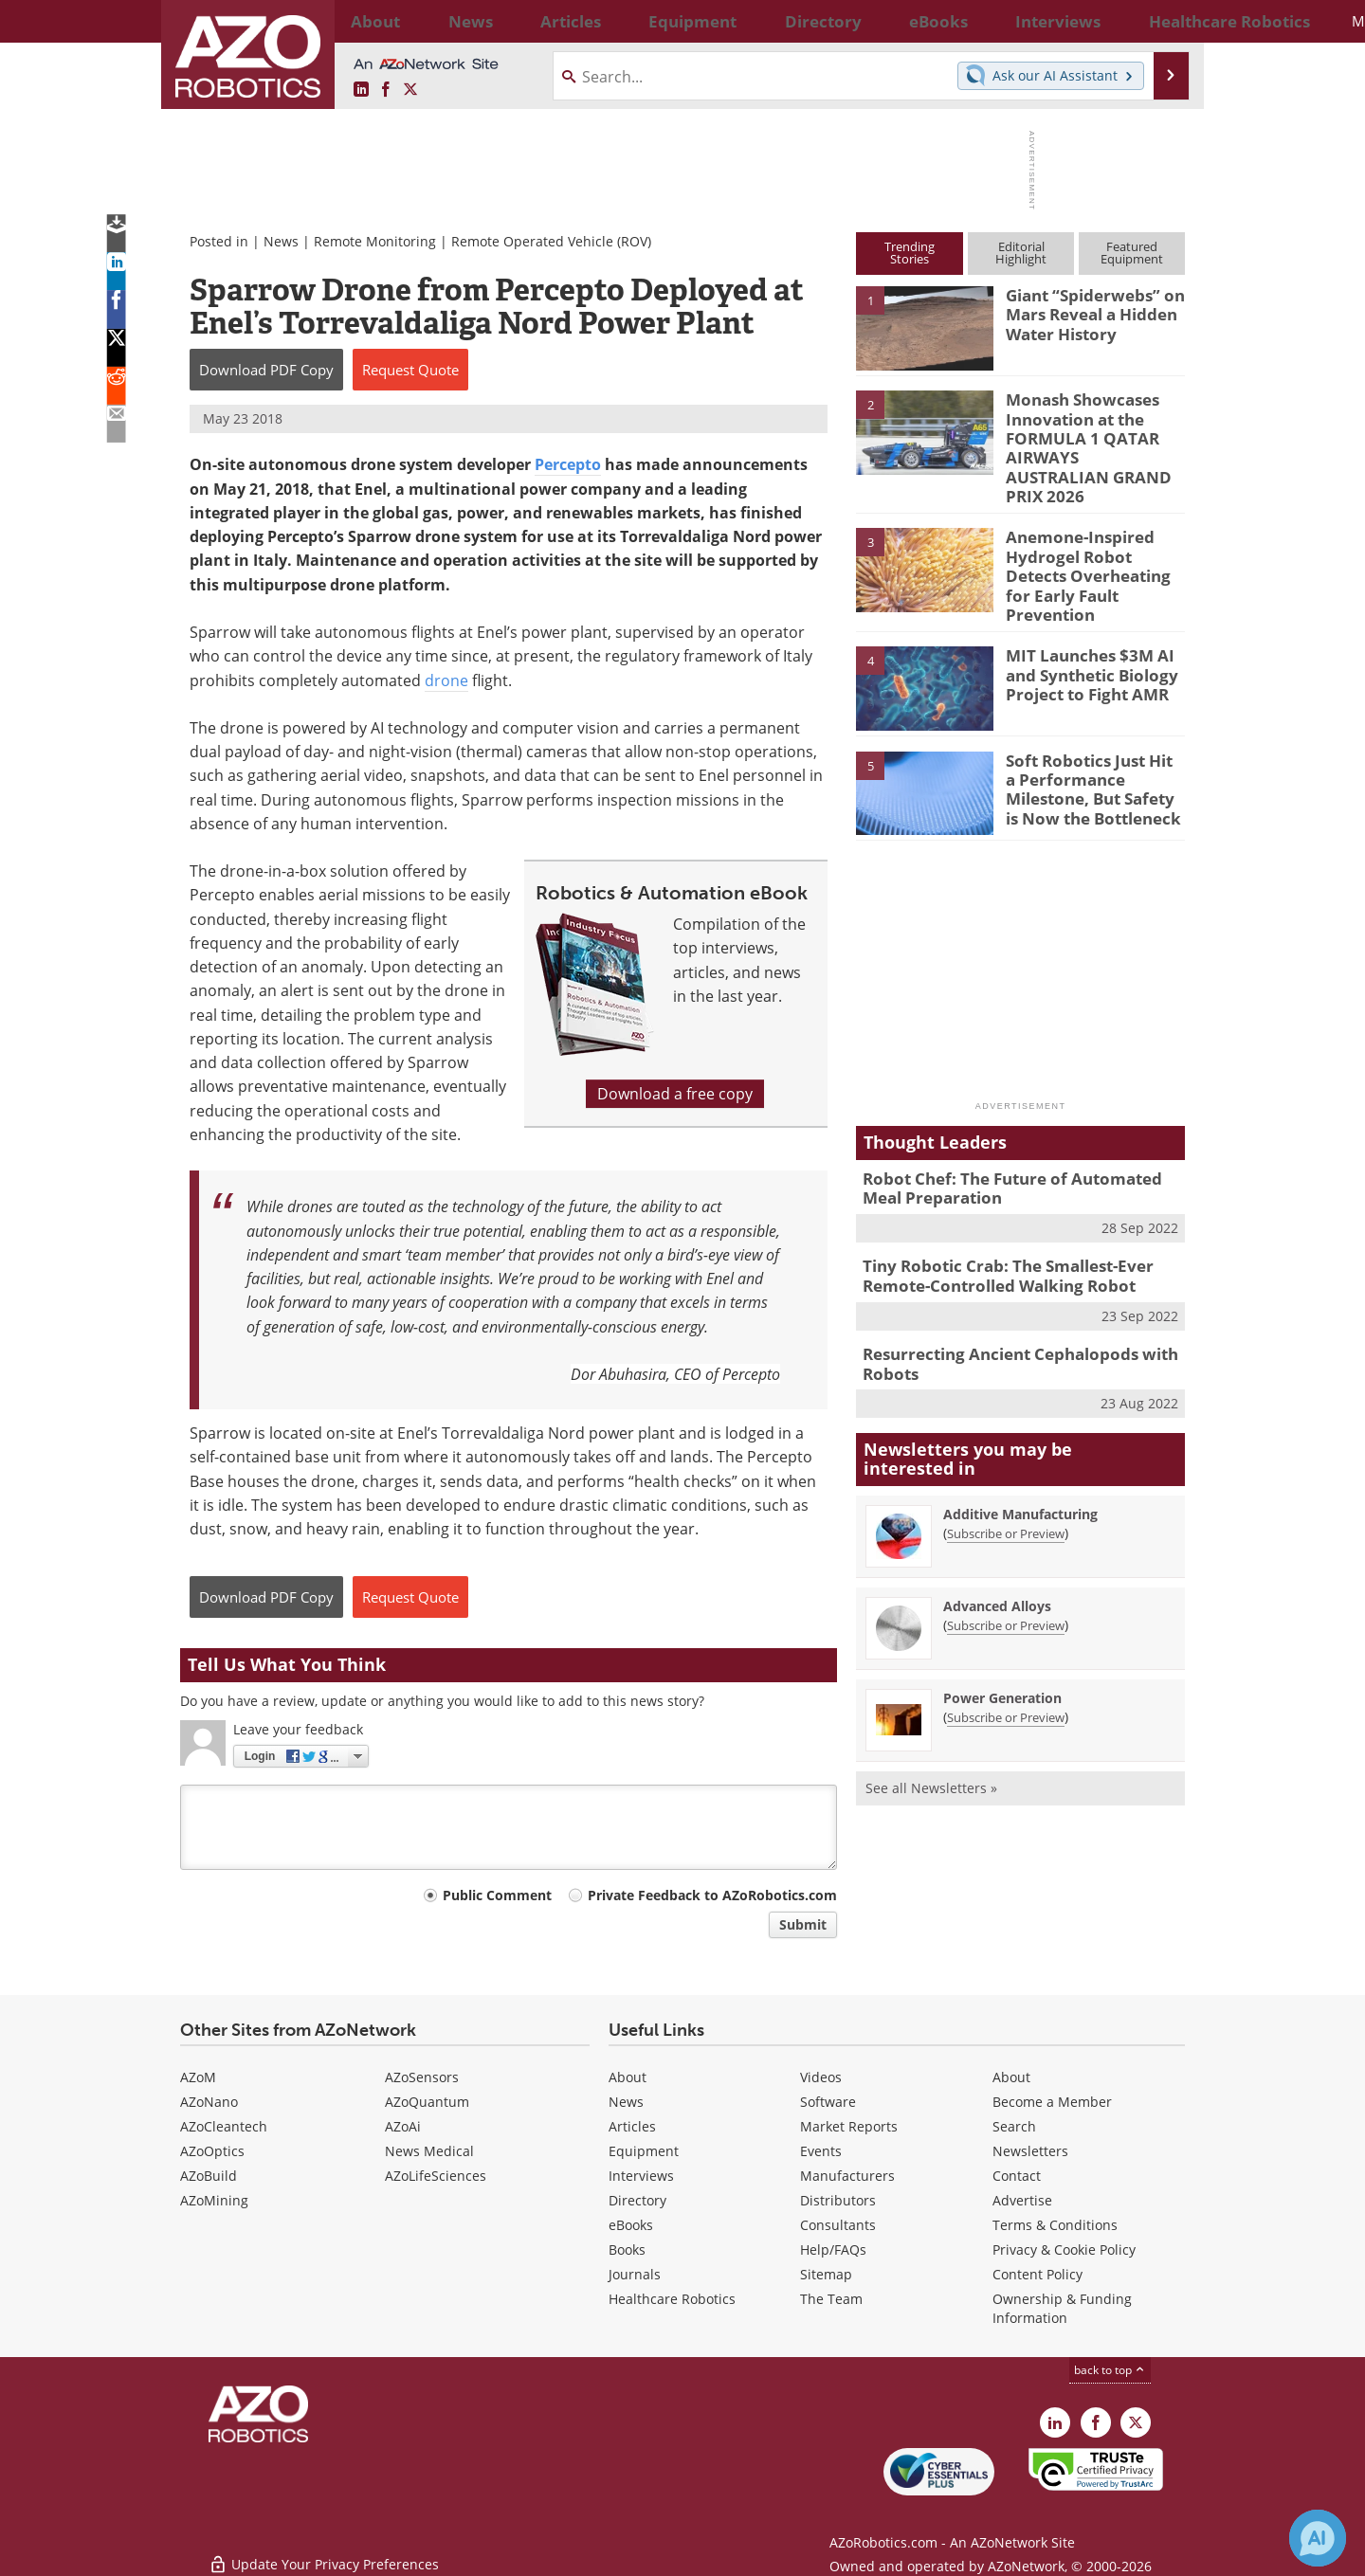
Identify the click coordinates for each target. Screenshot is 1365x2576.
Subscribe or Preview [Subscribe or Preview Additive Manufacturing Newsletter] (1006, 1475)
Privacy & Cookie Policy (1064, 2249)
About (627, 2077)
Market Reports (849, 2126)
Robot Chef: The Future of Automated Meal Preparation (1017, 1142)
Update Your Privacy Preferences (324, 2552)
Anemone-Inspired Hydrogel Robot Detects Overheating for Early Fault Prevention (1090, 532)
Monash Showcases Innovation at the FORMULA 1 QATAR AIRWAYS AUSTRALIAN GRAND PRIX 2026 (1083, 433)
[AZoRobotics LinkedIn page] (361, 90)
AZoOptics (212, 2151)
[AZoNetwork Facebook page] (385, 90)
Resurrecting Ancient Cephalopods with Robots (1005, 1309)
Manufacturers (847, 2176)
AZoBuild (208, 2176)
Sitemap (826, 2274)
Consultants (838, 2225)
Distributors (838, 2200)
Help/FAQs (833, 2249)
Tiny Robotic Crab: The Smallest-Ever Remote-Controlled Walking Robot (994, 1225)
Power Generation (1002, 1640)
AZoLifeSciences (435, 2176)
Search (1014, 2126)
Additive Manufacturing (1020, 1456)
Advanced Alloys (997, 1548)
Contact (1016, 2176)
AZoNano (209, 2102)
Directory (637, 2200)
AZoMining (214, 2200)
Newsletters (1030, 2151)
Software (828, 2102)
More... (1164, 20)
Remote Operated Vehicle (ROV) (551, 241)
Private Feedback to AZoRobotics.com (712, 1895)
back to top (1110, 2370)
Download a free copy (675, 1093)
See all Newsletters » (931, 1730)
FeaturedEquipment (1132, 252)
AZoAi (403, 2126)
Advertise (1022, 2200)
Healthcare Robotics (672, 2299)
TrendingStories (909, 252)
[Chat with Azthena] (1317, 2538)
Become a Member (1052, 2102)
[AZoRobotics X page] (410, 90)
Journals (635, 2274)
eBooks (631, 2225)
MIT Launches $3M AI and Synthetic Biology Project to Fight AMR (1084, 628)
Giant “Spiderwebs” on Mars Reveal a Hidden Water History (1087, 311)
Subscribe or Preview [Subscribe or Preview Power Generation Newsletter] (1006, 1659)
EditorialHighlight (1020, 252)
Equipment (644, 2151)
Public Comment (497, 1895)
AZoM (198, 2077)
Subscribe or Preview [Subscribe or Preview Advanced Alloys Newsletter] (1006, 1567)
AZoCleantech (223, 2126)
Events (821, 2151)
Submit (803, 1924)
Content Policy (1037, 2274)
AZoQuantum (427, 2102)
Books (627, 2249)
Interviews (641, 2176)
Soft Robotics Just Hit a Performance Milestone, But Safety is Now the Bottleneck (1091, 741)
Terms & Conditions (1055, 2225)
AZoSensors (422, 2077)
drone (446, 680)
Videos (821, 2077)
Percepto (568, 464)
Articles (632, 2126)
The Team (831, 2299)
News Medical (429, 2151)
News (281, 241)
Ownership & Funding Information (1062, 2308)
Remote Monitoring (375, 241)
